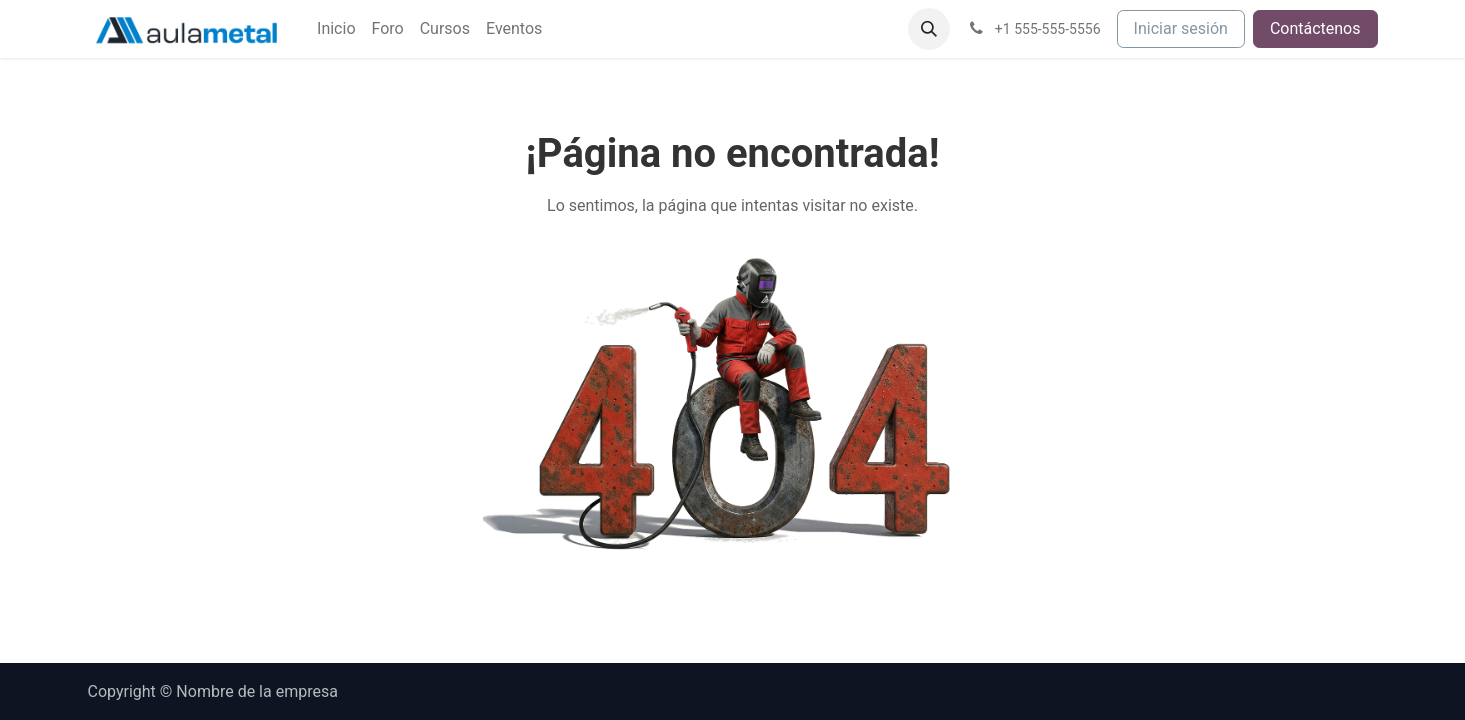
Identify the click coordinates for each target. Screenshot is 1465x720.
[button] (929, 29)
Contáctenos (1315, 28)
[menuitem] (336, 29)
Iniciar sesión (1181, 28)
